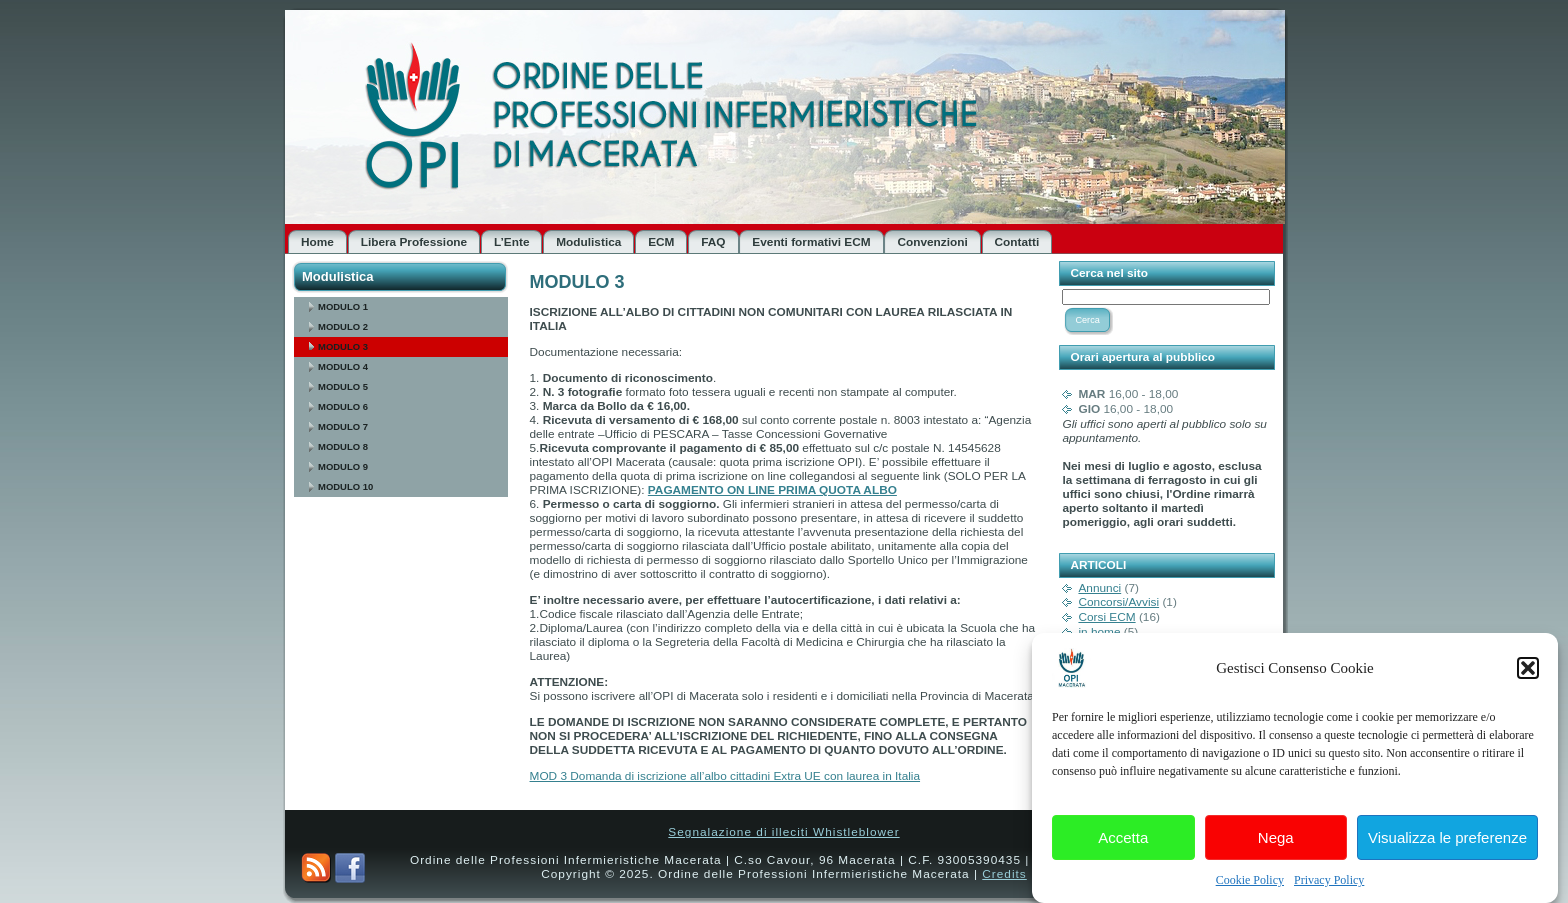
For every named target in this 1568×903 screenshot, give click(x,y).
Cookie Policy (1250, 885)
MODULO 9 (343, 466)
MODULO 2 (343, 326)
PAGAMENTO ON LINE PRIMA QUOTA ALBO (772, 490)
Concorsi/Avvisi (1118, 602)
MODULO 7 (343, 426)
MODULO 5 (343, 386)
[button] (1528, 673)
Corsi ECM (1106, 617)
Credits (1004, 874)
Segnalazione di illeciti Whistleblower (783, 832)
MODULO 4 (343, 366)
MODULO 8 (343, 446)
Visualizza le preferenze (1447, 841)
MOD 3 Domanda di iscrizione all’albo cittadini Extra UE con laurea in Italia (725, 776)
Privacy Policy (1329, 885)
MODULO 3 (343, 346)
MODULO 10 (345, 486)
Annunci (1099, 588)
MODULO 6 (343, 406)
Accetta (1123, 841)
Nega (1276, 841)
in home (1099, 632)
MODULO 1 (343, 306)
